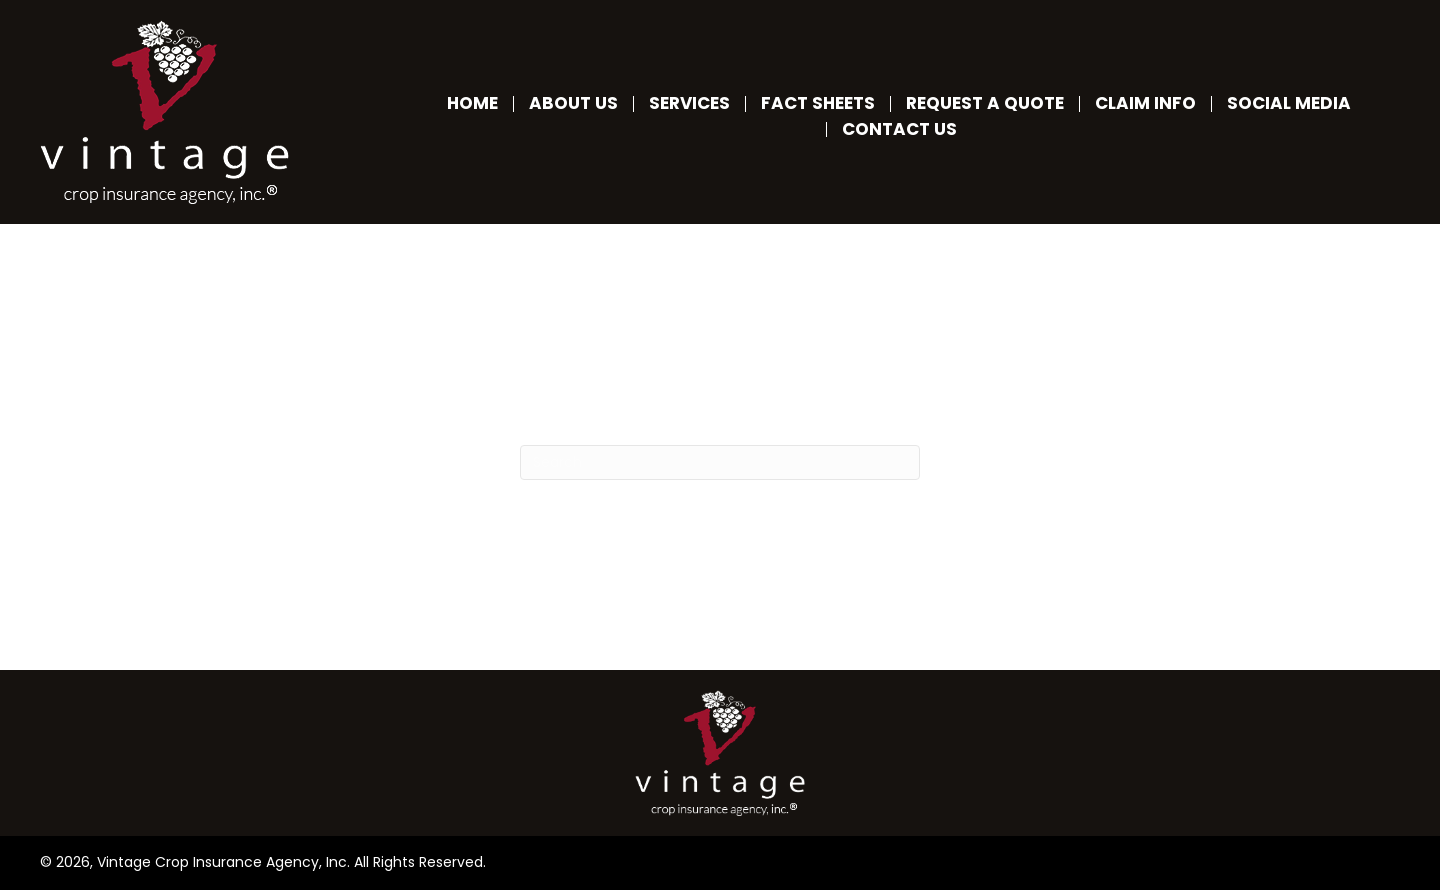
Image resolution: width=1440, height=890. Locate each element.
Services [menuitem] (689, 103)
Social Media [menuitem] (1289, 103)
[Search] (720, 462)
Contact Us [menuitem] (899, 129)
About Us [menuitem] (573, 103)
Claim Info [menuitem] (1145, 103)
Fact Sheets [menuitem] (818, 103)
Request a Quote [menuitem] (985, 103)
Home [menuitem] (472, 103)
